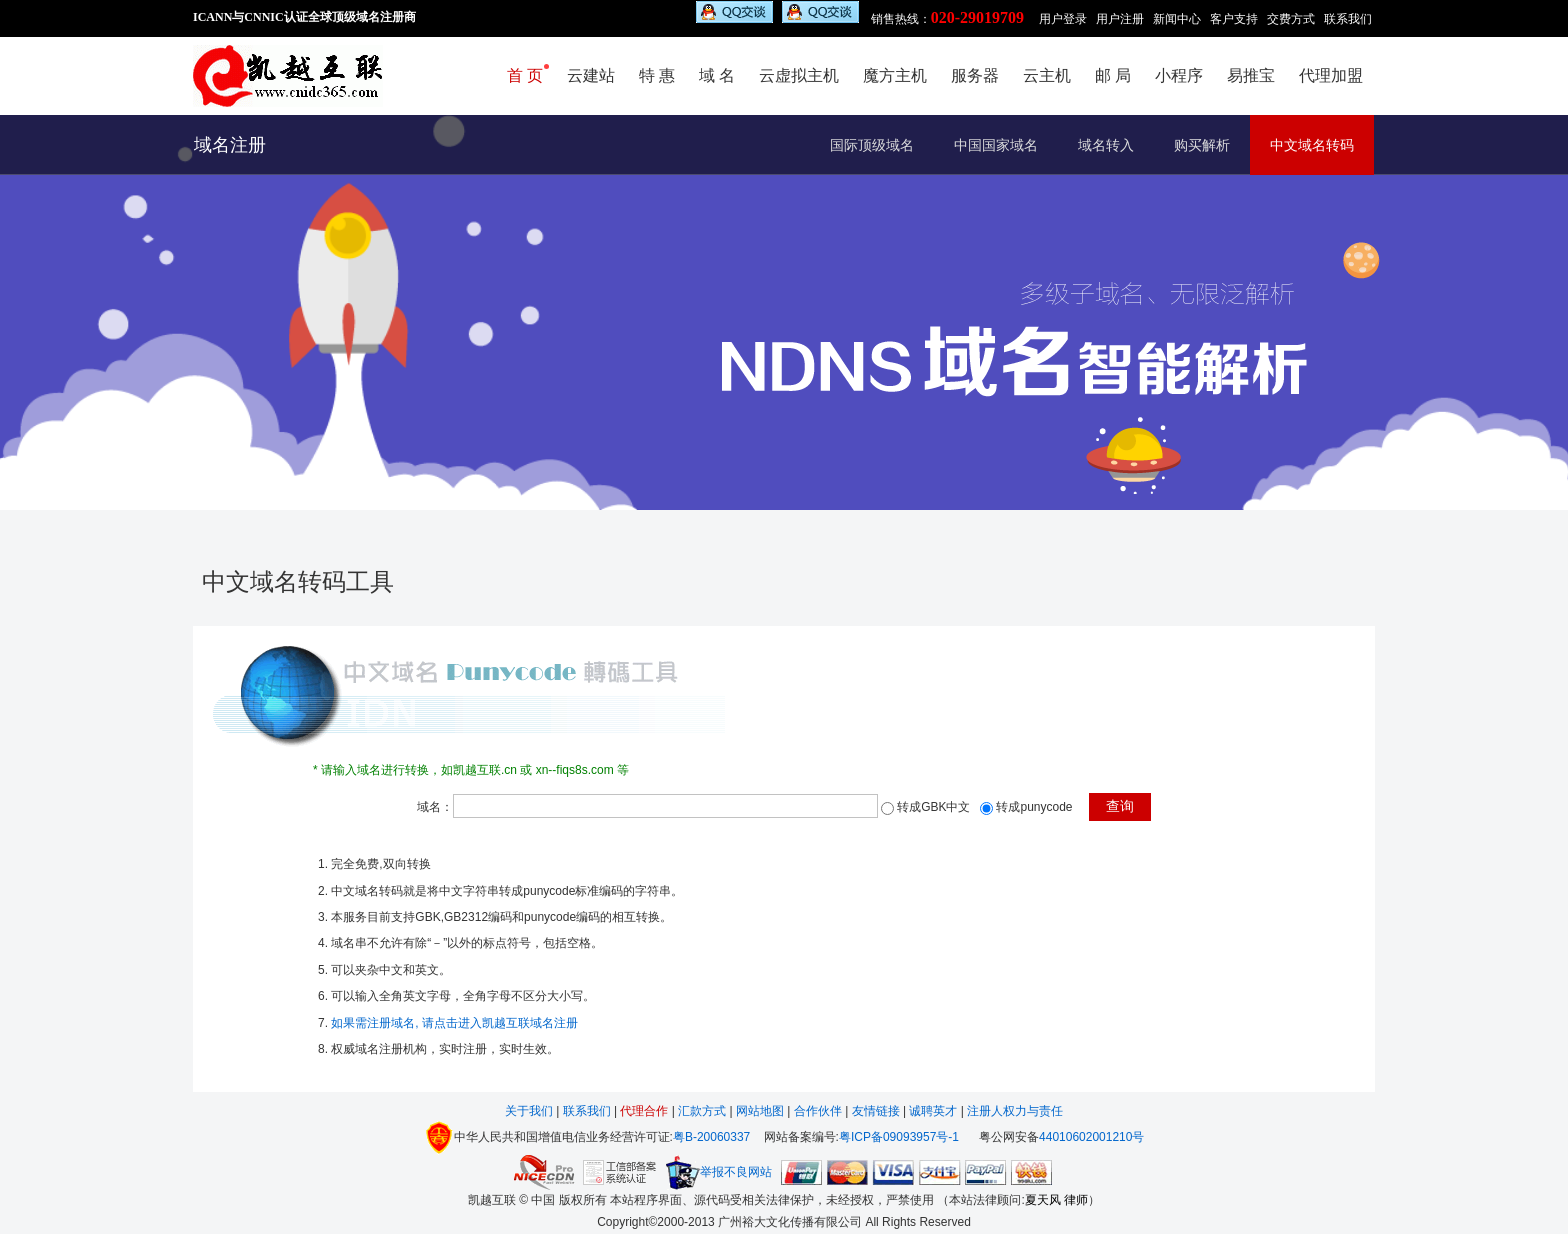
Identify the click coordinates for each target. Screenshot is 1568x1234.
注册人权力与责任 (1015, 1111)
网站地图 (760, 1111)
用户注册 (1120, 19)
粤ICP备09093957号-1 (899, 1137)
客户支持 (1234, 19)
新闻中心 (1177, 19)
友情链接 (876, 1111)
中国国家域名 (996, 145)
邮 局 (1113, 75)
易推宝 (1251, 75)
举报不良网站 (718, 1172)
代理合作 (644, 1111)
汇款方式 (703, 1111)
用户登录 (1063, 19)
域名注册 (230, 145)
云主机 (1047, 75)
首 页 (525, 75)
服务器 (975, 75)
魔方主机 (895, 75)
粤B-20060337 (711, 1137)
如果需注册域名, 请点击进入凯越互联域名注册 (454, 1023)
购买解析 (1202, 145)
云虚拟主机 (799, 75)
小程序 (1179, 75)
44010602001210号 (1091, 1137)
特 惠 (657, 75)
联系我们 (1348, 19)
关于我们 (530, 1111)
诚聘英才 (933, 1111)
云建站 (591, 75)
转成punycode (1034, 807)
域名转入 (1106, 145)
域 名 (717, 75)
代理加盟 (1331, 75)
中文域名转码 (1312, 145)
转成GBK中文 (933, 807)
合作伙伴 (818, 1111)
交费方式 (1291, 19)
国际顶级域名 (872, 145)
